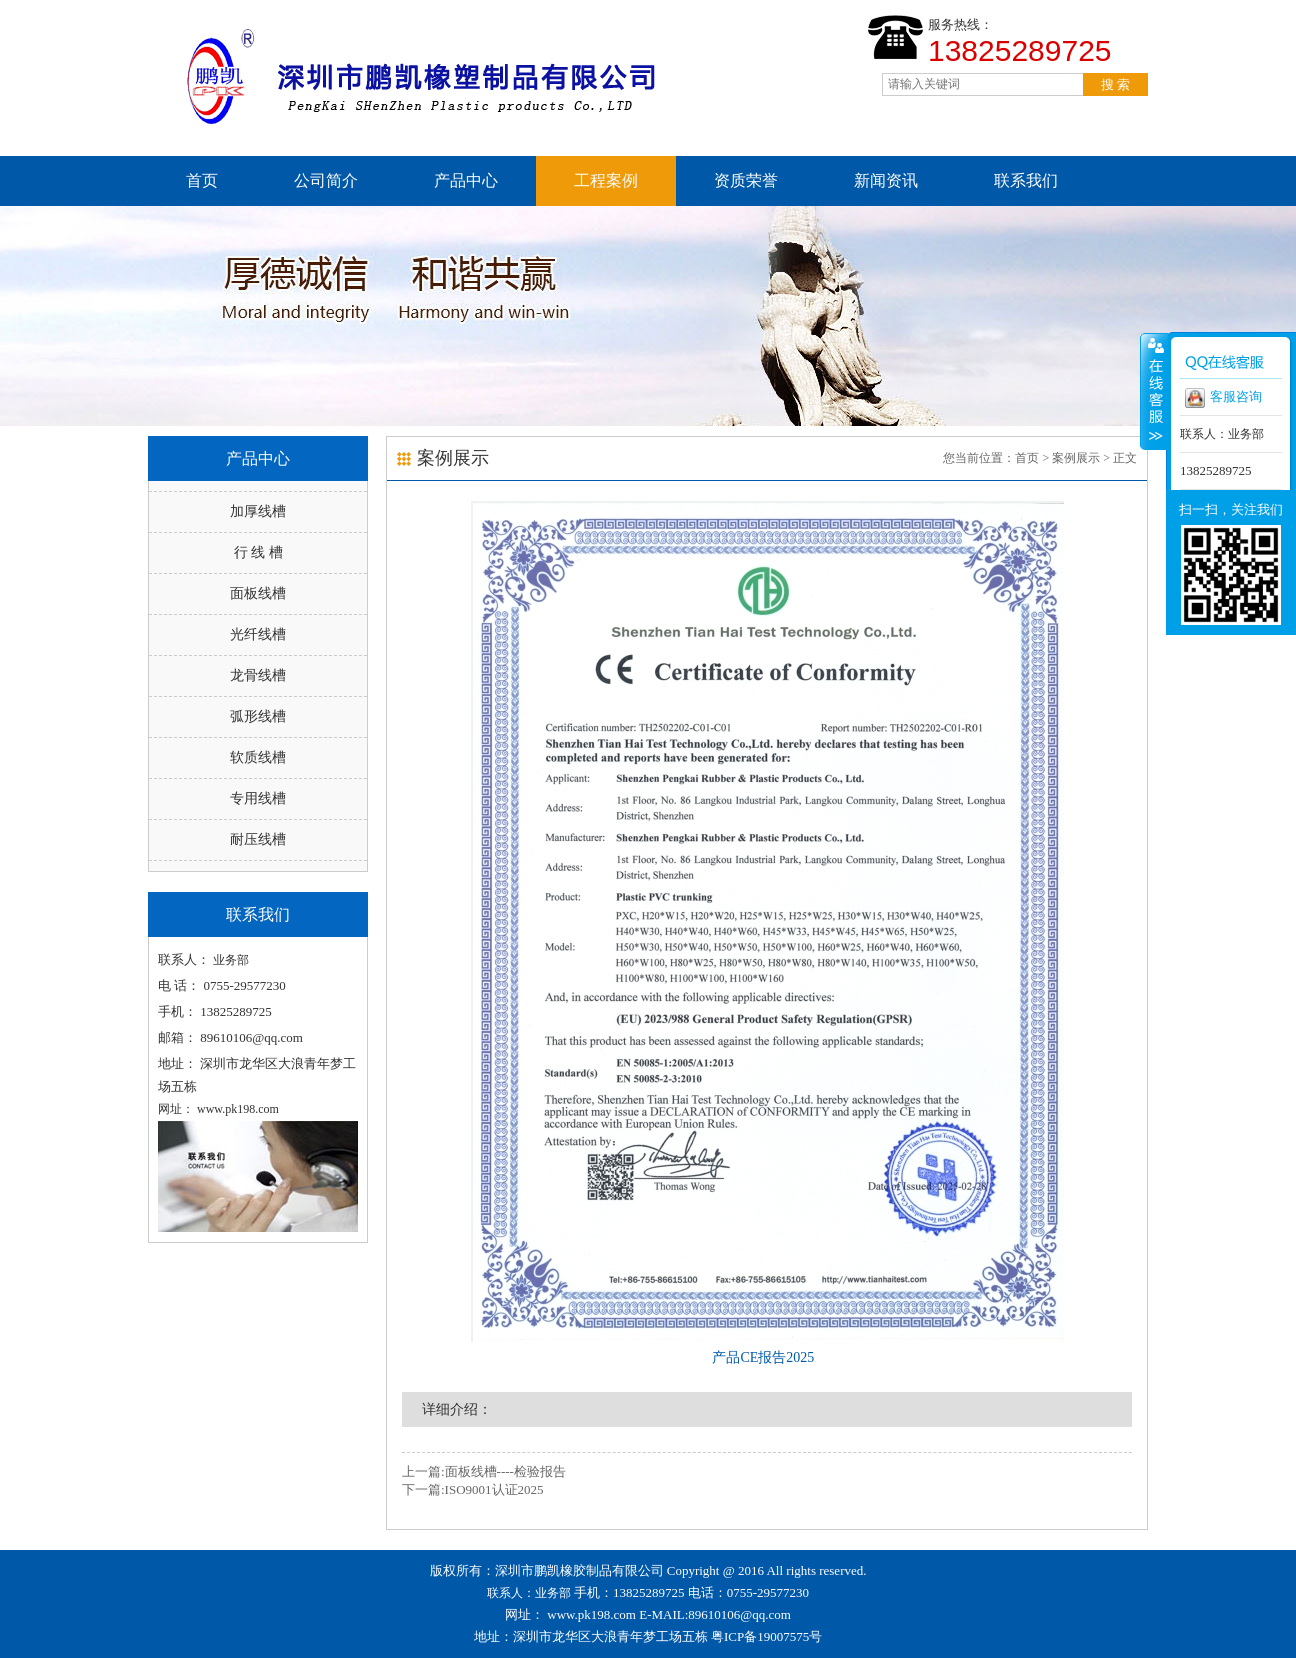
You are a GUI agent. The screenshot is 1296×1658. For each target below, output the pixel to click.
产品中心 (466, 180)
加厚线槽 (258, 511)
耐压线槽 (258, 839)
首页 (202, 180)
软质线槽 (258, 757)
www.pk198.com (591, 1614)
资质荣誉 (746, 180)
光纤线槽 (258, 634)
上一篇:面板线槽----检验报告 (484, 1471)
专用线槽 (258, 798)
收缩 (1154, 391)
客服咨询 (1223, 398)
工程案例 (606, 180)
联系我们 (1026, 180)
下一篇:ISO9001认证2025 (473, 1489)
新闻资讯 (886, 180)
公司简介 (326, 180)
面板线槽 (258, 593)
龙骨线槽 (258, 675)
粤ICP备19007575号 (766, 1636)
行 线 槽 (258, 552)
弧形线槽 (258, 716)
